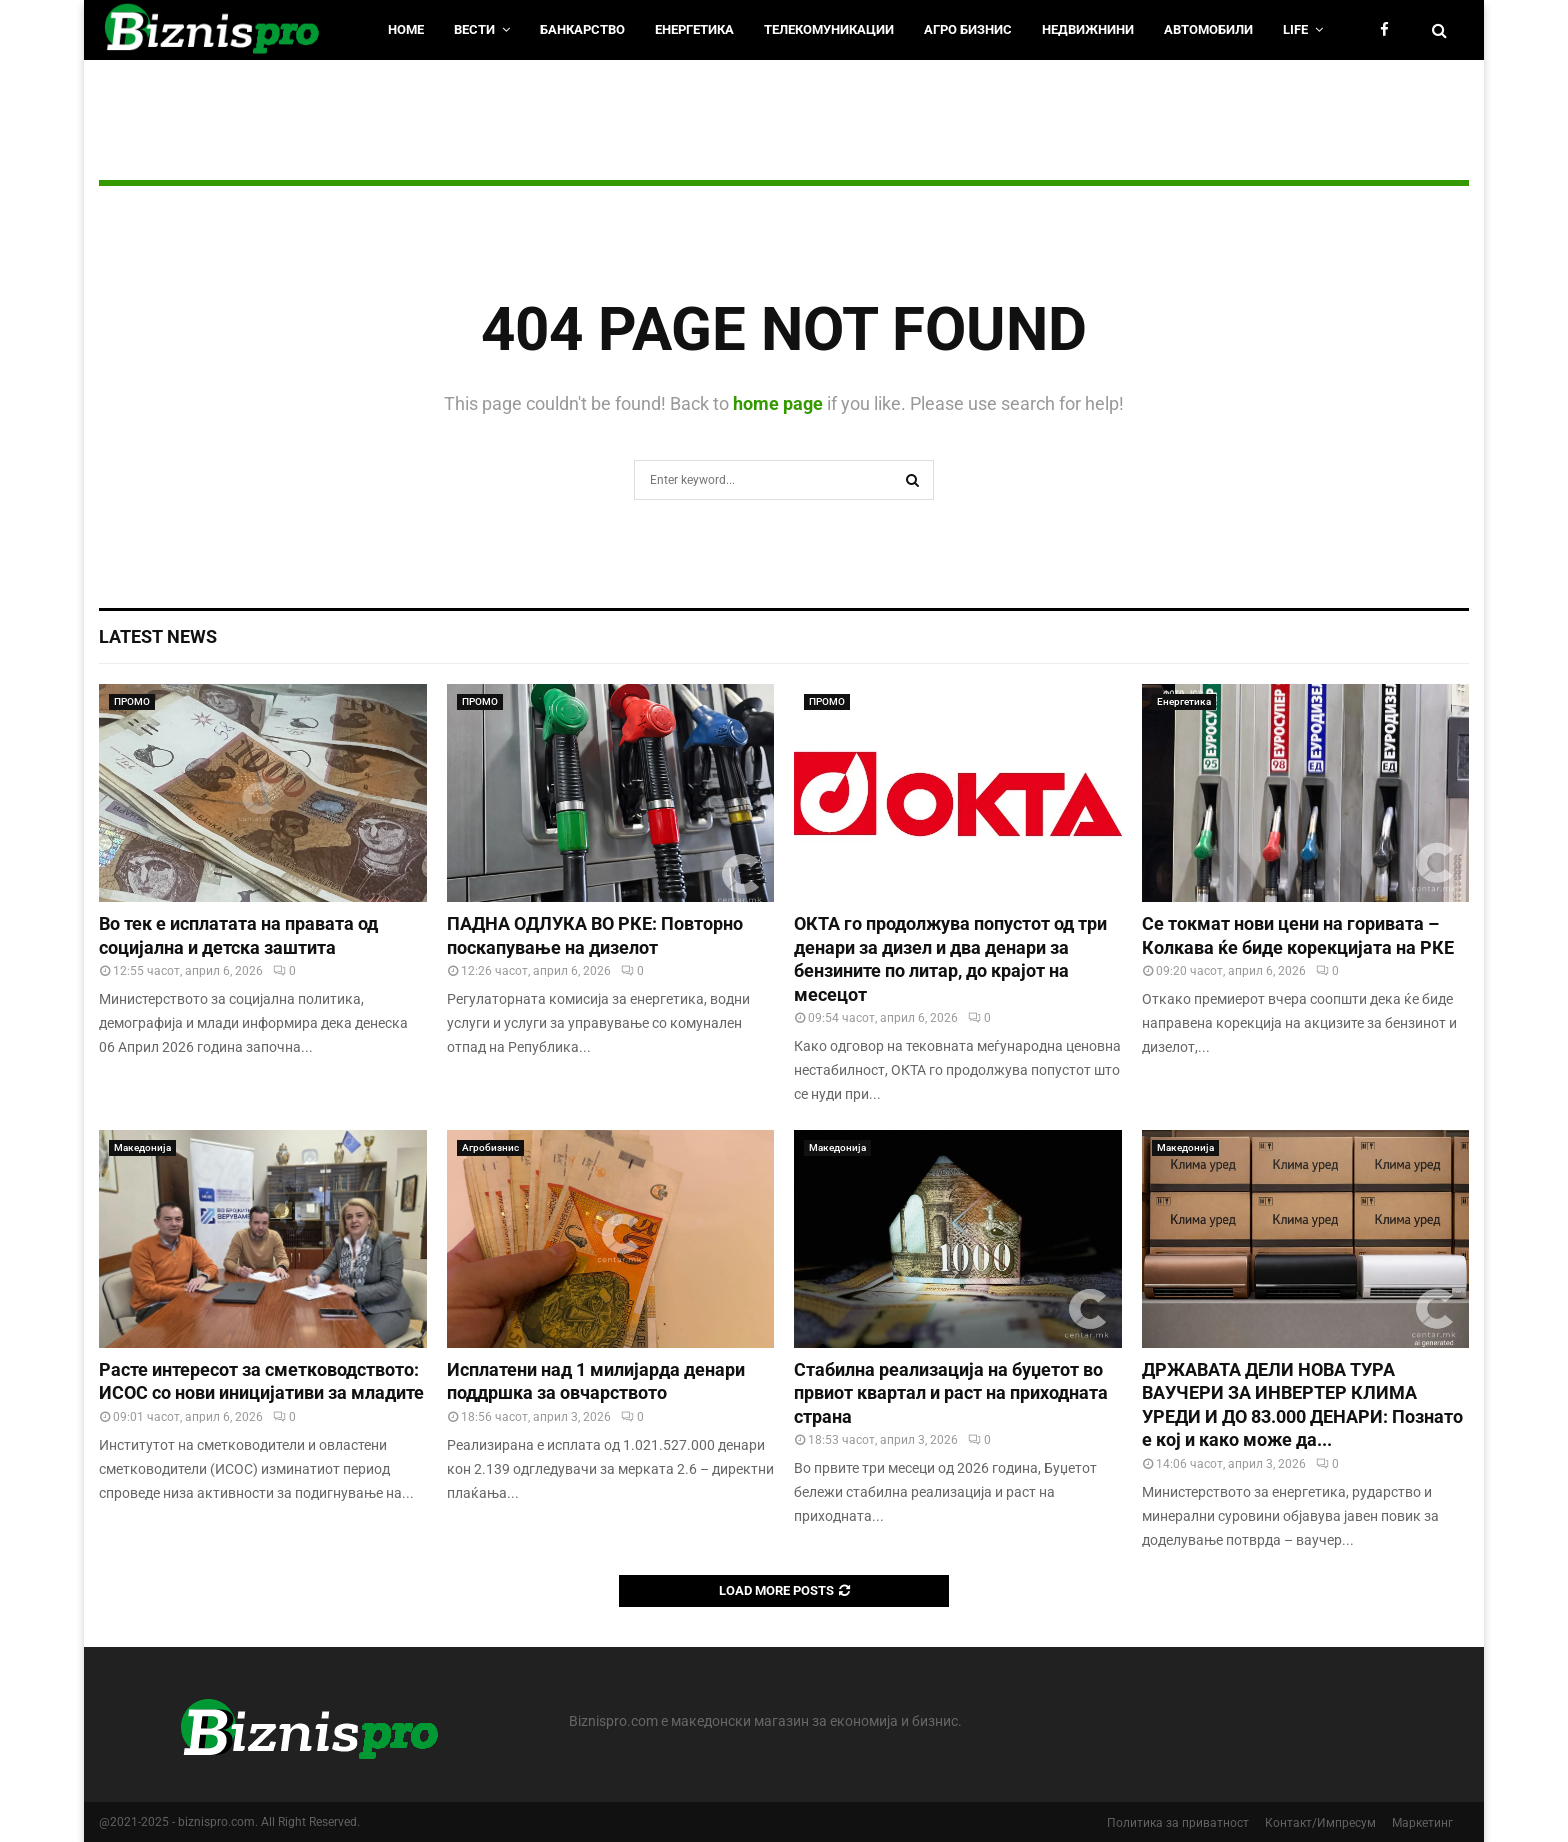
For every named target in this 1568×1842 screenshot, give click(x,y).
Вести (474, 29)
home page (778, 403)
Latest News (158, 636)
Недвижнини (1088, 29)
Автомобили (1208, 29)
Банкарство (582, 29)
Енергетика (694, 29)
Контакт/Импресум (1320, 1823)
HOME (406, 29)
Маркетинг (1422, 1823)
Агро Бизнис (968, 29)
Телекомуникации (829, 29)
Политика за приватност (1178, 1823)
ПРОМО (132, 701)
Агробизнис (490, 1147)
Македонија (142, 1147)
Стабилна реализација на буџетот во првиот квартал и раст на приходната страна (951, 1393)
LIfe (1295, 29)
